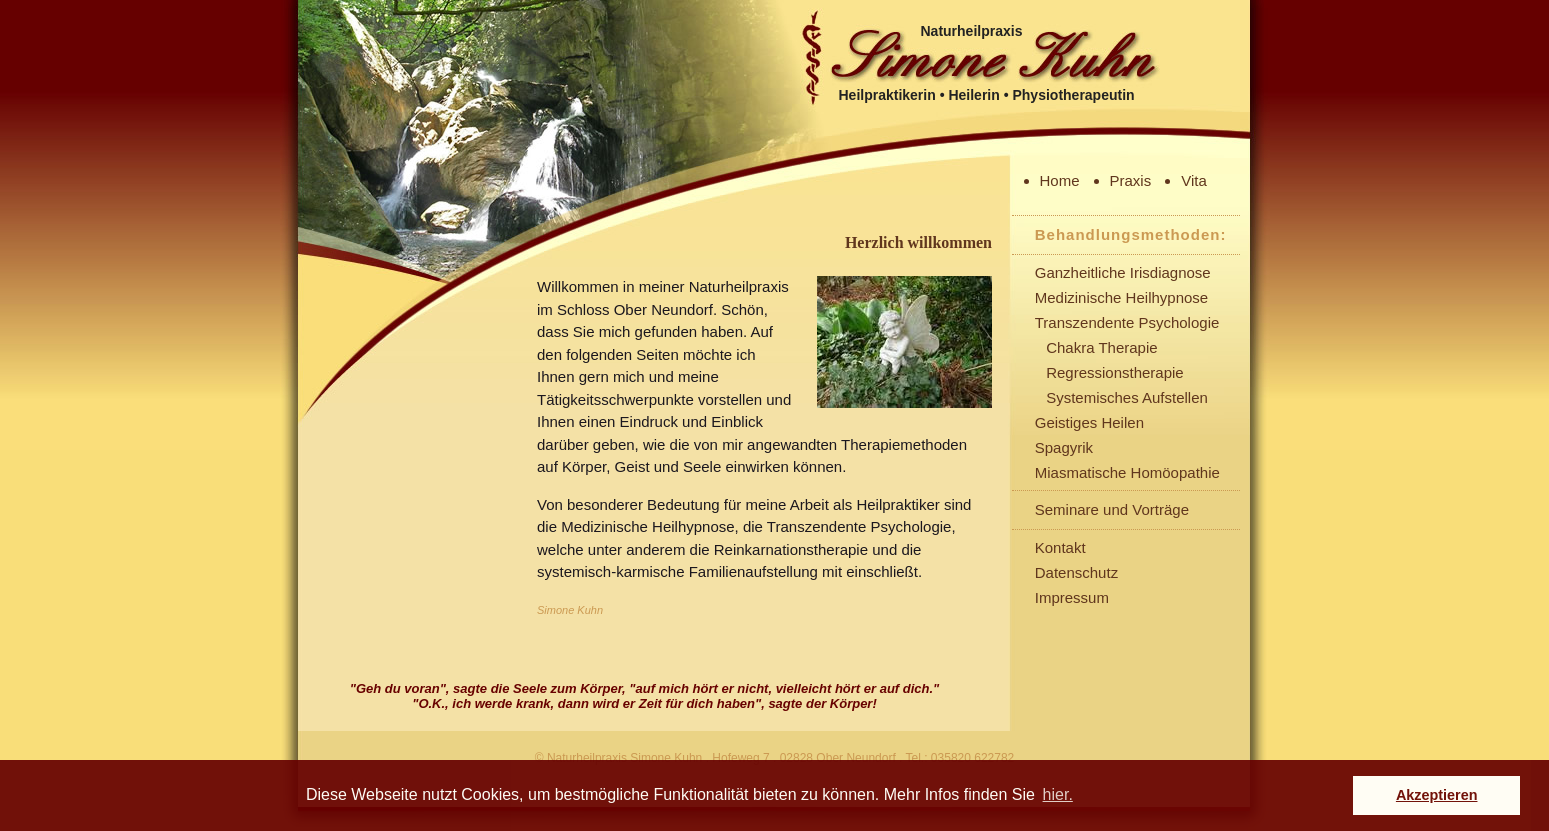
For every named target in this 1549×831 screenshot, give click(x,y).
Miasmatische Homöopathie (1127, 472)
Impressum (1072, 597)
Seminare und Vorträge (1112, 509)
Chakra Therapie (1101, 347)
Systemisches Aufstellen (1127, 397)
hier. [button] (1058, 794)
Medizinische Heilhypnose (1121, 297)
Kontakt (1060, 547)
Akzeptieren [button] (1437, 795)
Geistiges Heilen (1089, 422)
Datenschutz (1076, 572)
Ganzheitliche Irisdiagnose (1123, 272)
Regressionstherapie (1115, 372)
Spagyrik (1064, 447)
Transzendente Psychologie (1127, 322)
